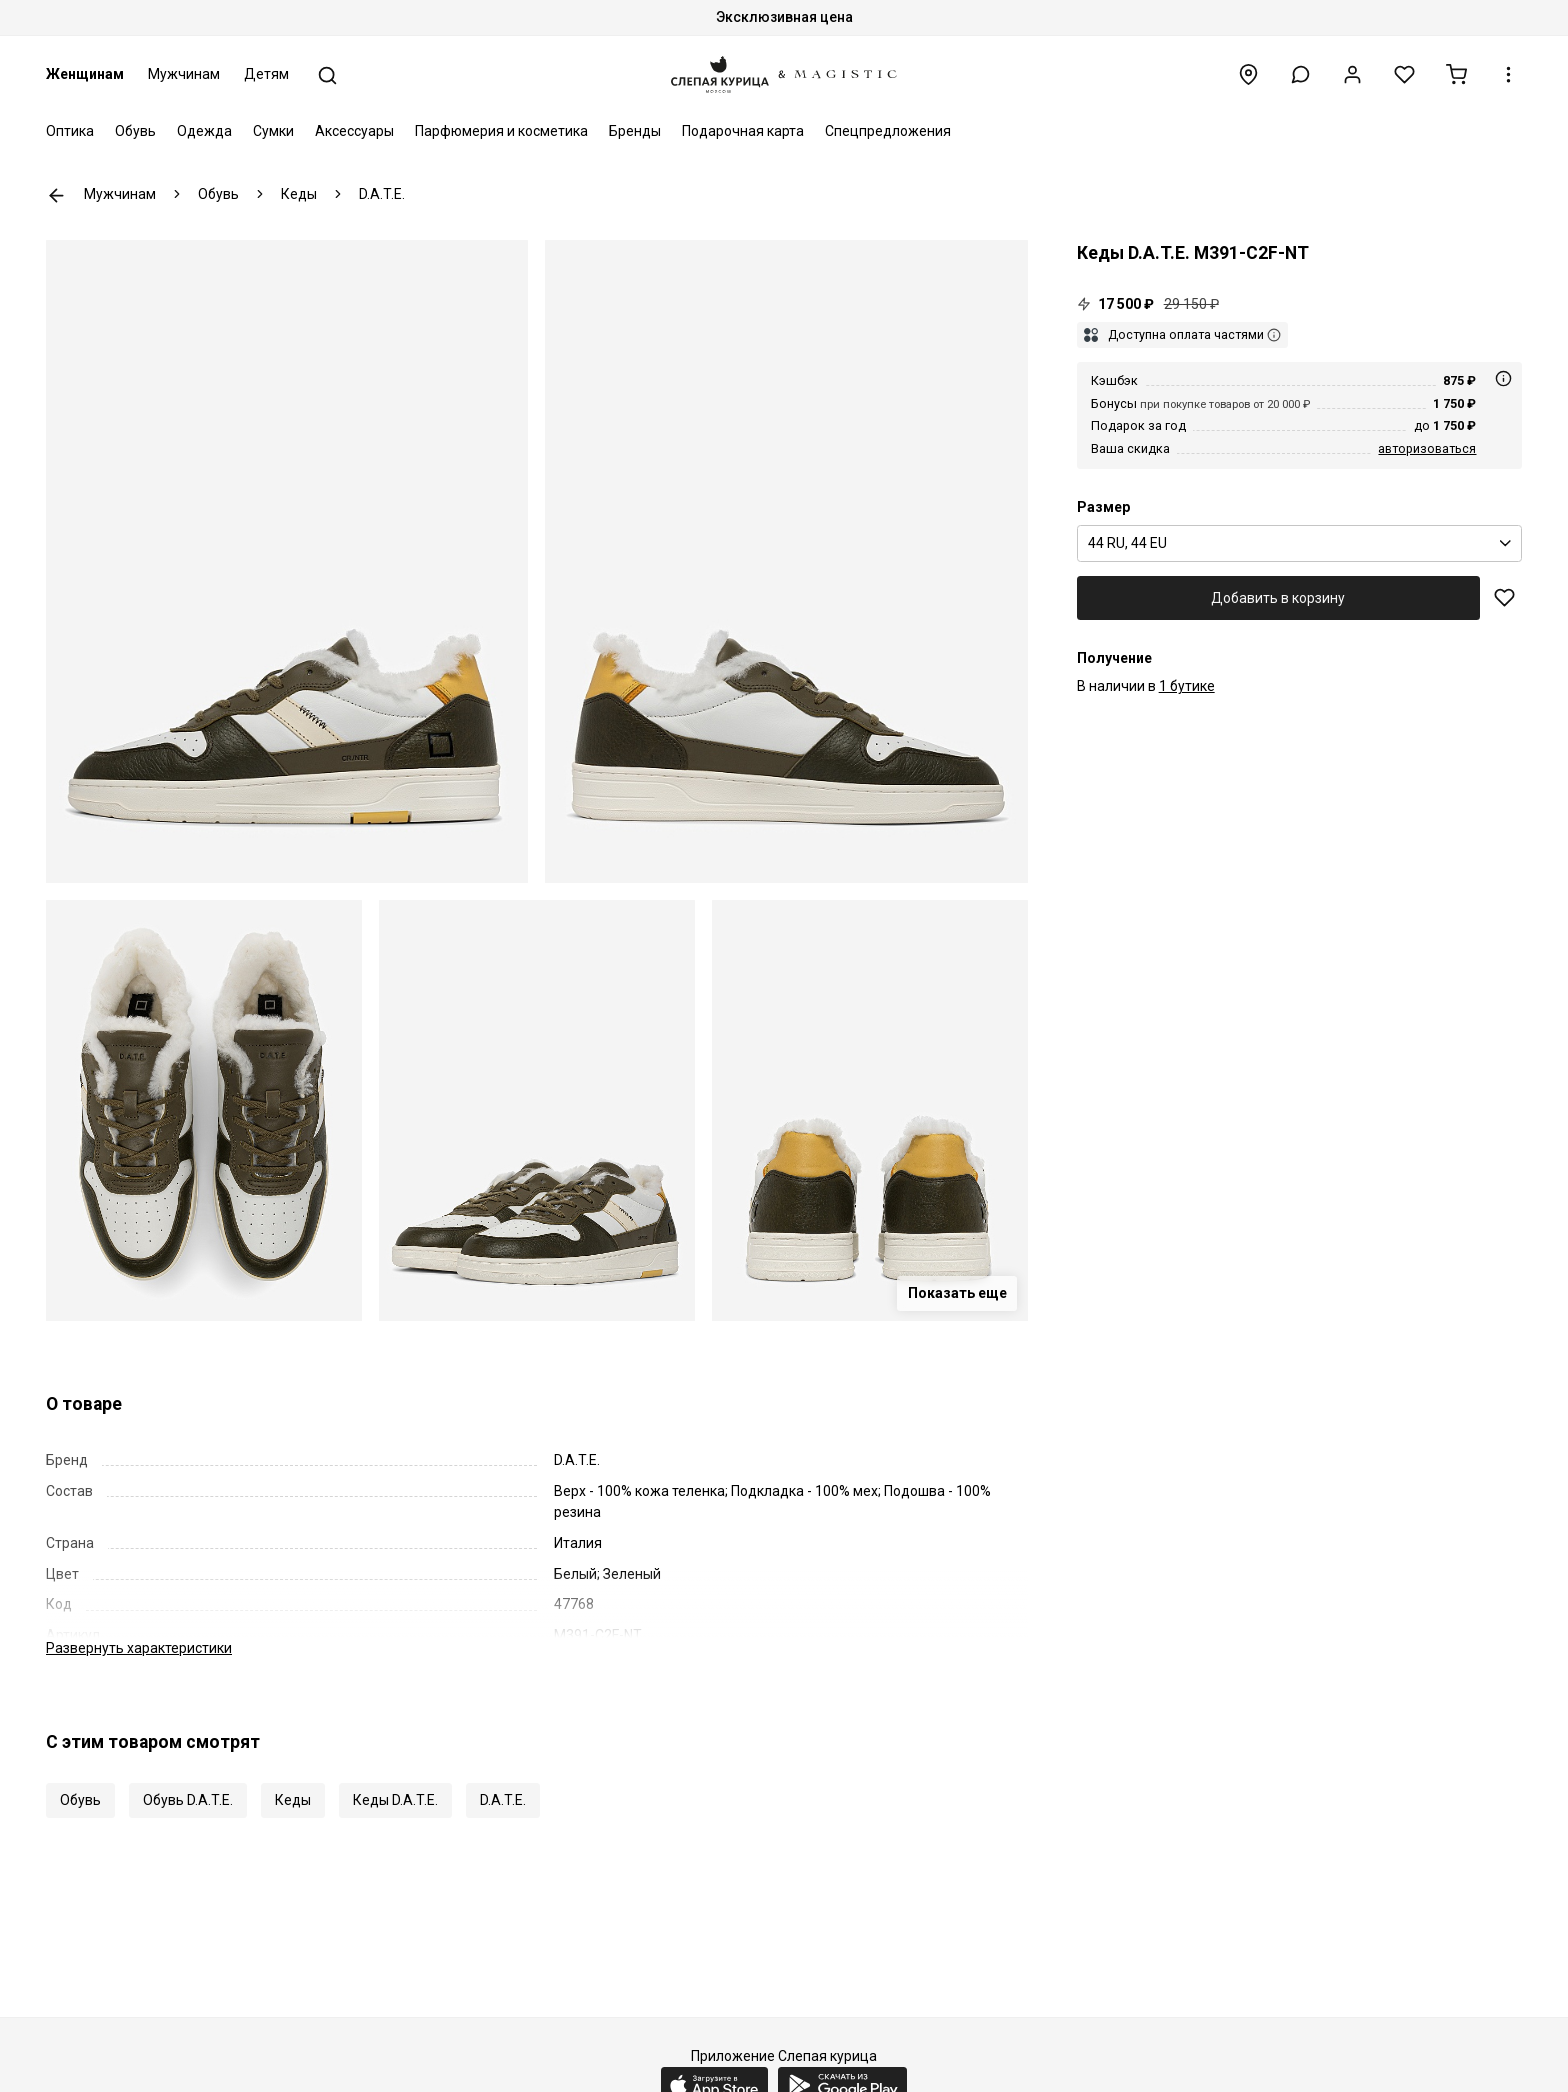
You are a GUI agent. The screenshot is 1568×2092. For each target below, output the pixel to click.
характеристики (139, 1648)
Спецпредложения (888, 131)
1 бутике (1187, 686)
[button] (1300, 74)
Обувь (135, 131)
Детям (266, 74)
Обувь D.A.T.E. (188, 1800)
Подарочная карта (743, 131)
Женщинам (85, 74)
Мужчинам (184, 74)
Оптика (70, 131)
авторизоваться (1427, 448)
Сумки (273, 131)
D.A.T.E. (503, 1800)
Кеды (293, 1800)
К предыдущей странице (56, 195)
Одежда (204, 131)
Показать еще (957, 1293)
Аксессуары (354, 131)
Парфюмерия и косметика (501, 131)
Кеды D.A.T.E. (395, 1800)
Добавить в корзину (1278, 598)
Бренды (635, 131)
